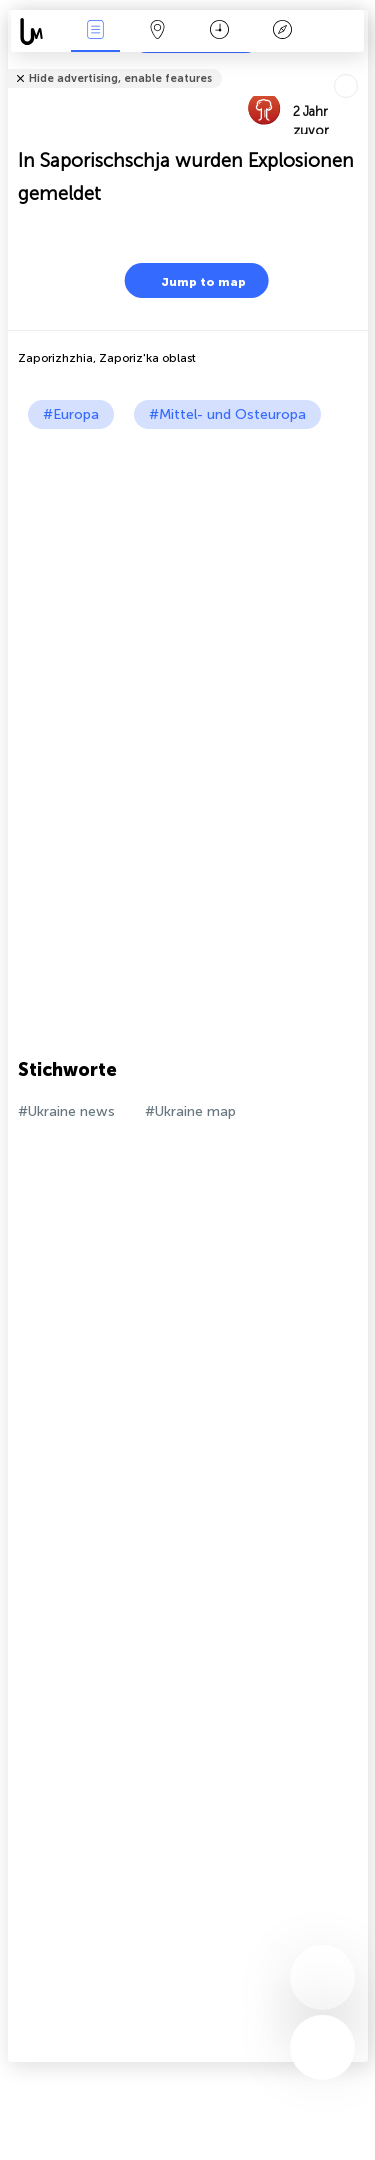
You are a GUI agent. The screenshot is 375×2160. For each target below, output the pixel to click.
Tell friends (359, 65)
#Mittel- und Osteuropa (227, 414)
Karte (158, 31)
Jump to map (191, 280)
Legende (282, 31)
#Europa (71, 414)
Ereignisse (95, 31)
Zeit (219, 31)
